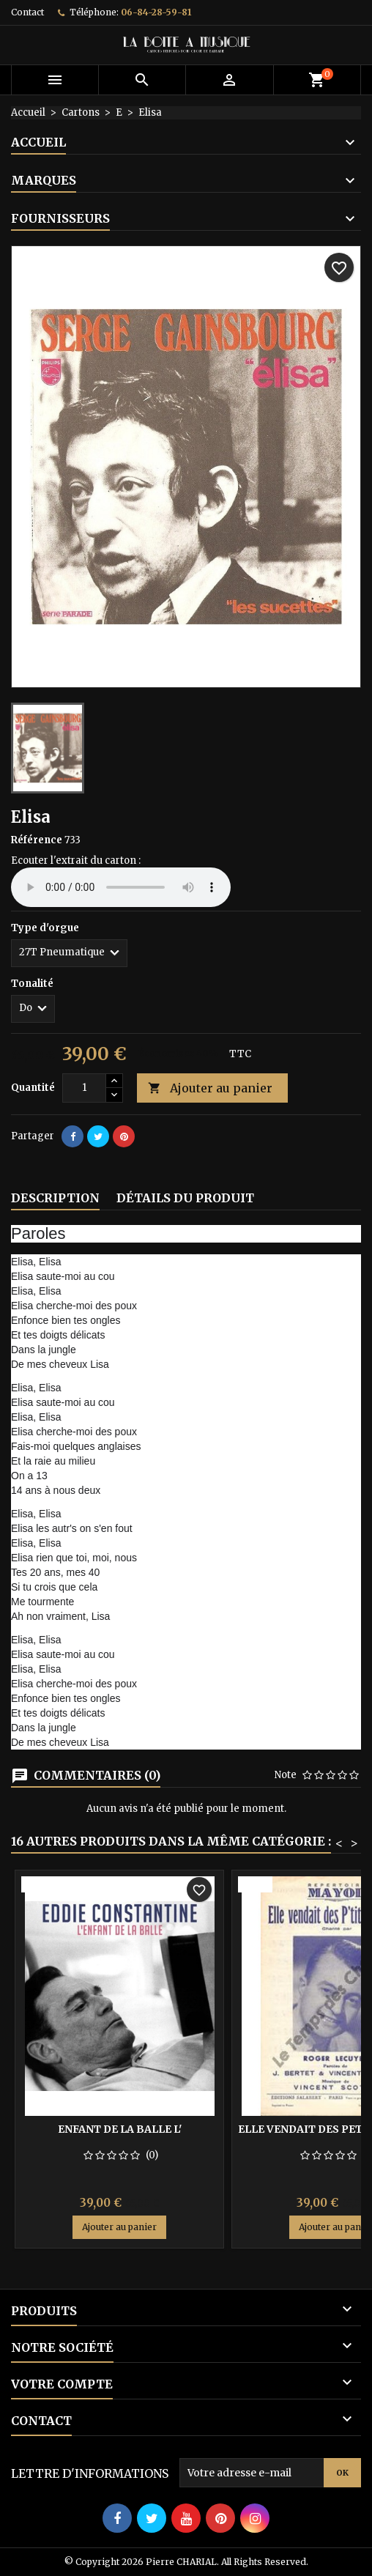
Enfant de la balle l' (120, 2129)
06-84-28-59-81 (156, 12)
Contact (27, 12)
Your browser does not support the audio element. (121, 887)
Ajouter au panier (210, 1088)
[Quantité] (84, 1088)
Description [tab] (55, 1198)
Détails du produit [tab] (185, 1198)
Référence (36, 840)
